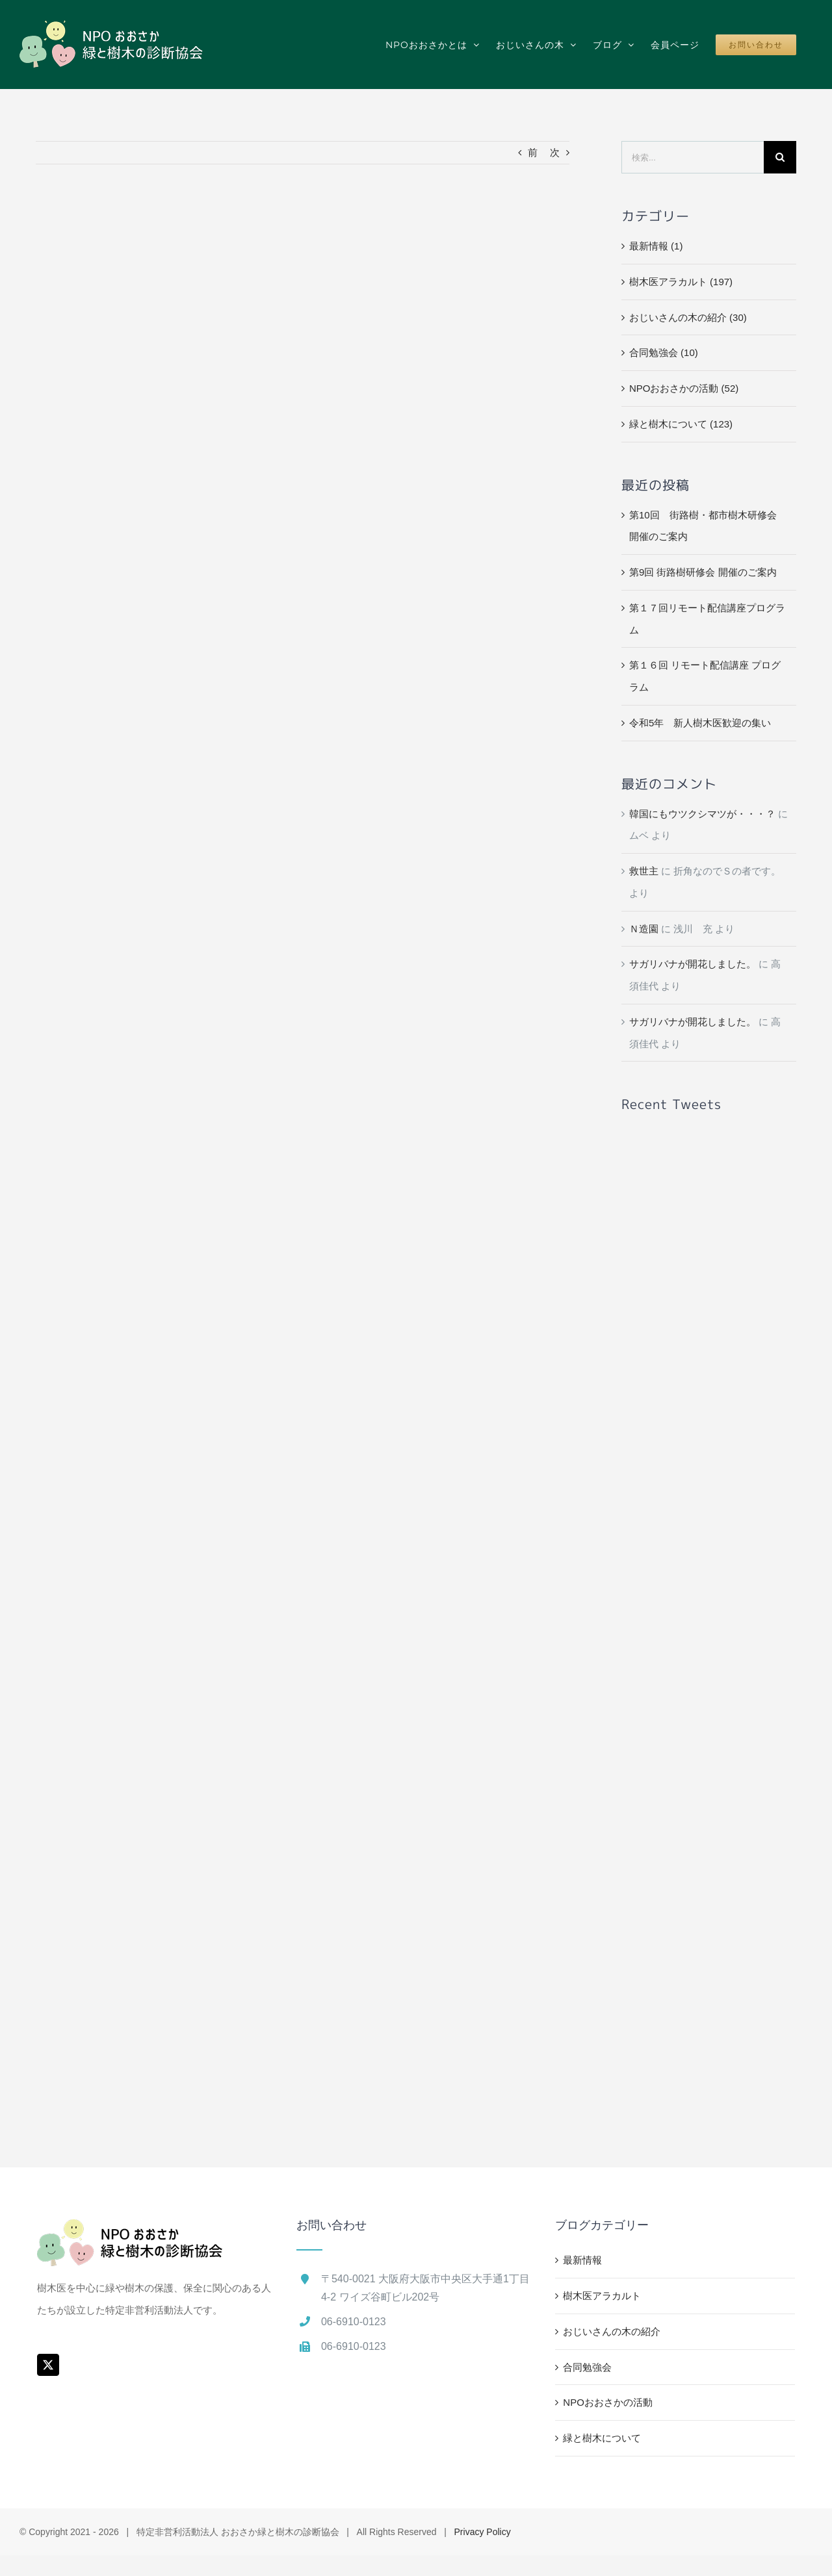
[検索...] (692, 157)
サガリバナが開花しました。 (692, 963)
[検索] (780, 157)
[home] (130, 2230)
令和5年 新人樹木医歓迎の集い (700, 722)
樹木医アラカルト (602, 2295)
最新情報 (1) (656, 245)
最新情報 (582, 2259)
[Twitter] (48, 2365)
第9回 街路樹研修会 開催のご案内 (703, 572)
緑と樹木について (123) (681, 423)
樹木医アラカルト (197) (681, 281)
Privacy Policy (482, 2532)
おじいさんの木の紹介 (611, 2331)
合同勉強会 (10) (663, 352)
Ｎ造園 (643, 928)
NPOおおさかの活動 (608, 2402)
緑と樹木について (602, 2437)
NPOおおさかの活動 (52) (683, 388)
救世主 (643, 870)
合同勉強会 (587, 2367)
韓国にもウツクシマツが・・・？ (702, 813)
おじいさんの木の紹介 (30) (688, 317)
